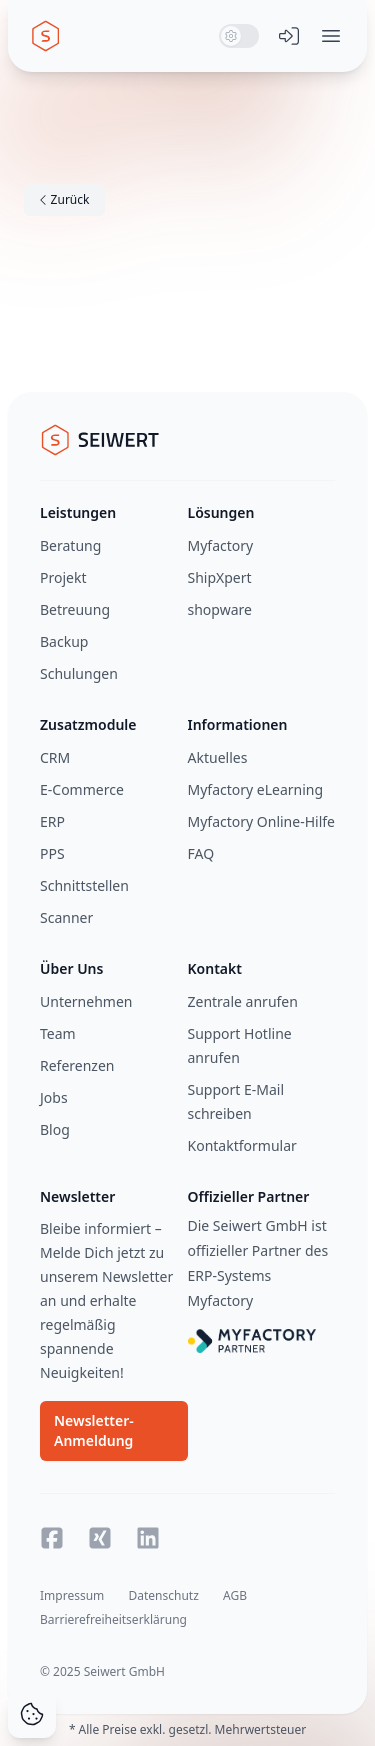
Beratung (70, 545)
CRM (55, 757)
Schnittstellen (84, 885)
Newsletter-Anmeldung (94, 1430)
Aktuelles (218, 757)
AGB (235, 1595)
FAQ (201, 853)
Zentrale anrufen (243, 1001)
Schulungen (79, 673)
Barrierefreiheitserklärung (113, 1619)
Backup (64, 641)
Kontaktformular (242, 1145)
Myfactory (221, 545)
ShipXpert (220, 577)
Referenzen (77, 1065)
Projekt (63, 577)
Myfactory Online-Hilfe (262, 821)
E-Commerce (82, 789)
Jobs (54, 1097)
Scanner (66, 917)
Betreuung (75, 609)
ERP (52, 821)
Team (58, 1033)
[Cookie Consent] (32, 1714)
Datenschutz (163, 1595)
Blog (55, 1129)
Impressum (72, 1595)
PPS (52, 853)
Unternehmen (86, 1001)
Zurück (64, 199)
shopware (220, 609)
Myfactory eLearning (256, 789)
